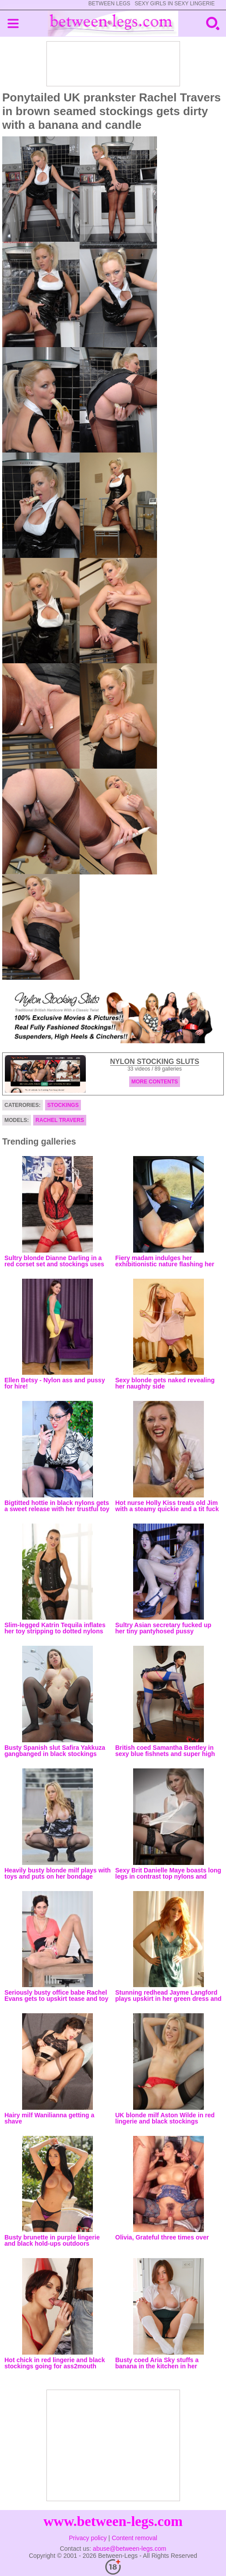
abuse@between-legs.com (129, 2548)
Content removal (134, 2537)
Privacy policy (88, 2537)
